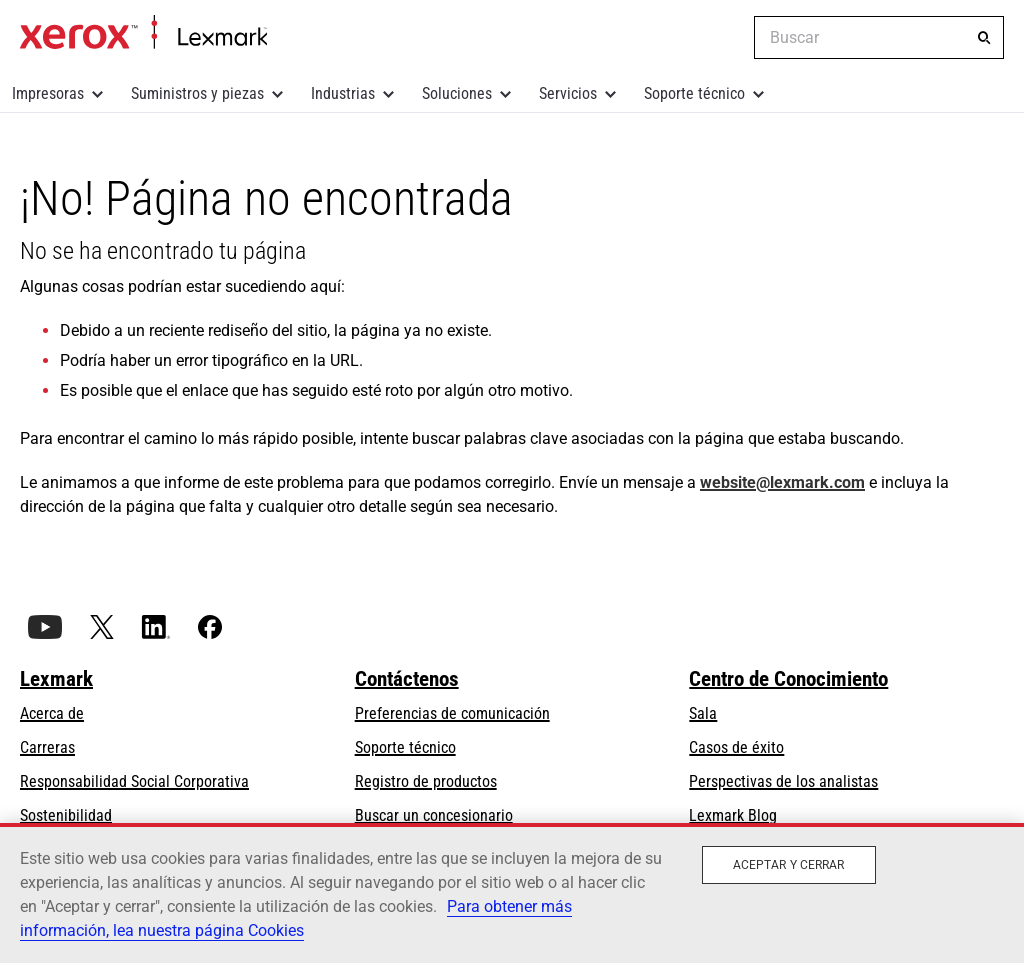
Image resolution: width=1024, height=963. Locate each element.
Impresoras (48, 93)
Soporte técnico (694, 93)
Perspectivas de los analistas (783, 781)
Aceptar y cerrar (789, 865)
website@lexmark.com (782, 482)
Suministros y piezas (197, 93)
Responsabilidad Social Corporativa (134, 781)
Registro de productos (426, 781)
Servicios (568, 93)
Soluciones (457, 93)
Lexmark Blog (733, 815)
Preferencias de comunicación (452, 713)
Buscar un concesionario (434, 815)
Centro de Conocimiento (788, 679)
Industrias (343, 93)
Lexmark (56, 679)
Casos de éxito (736, 747)
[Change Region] (724, 38)
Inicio (143, 33)
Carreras (47, 747)
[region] (512, 893)
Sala (703, 713)
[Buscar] (984, 38)
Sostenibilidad (66, 815)
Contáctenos (407, 679)
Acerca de (52, 713)
